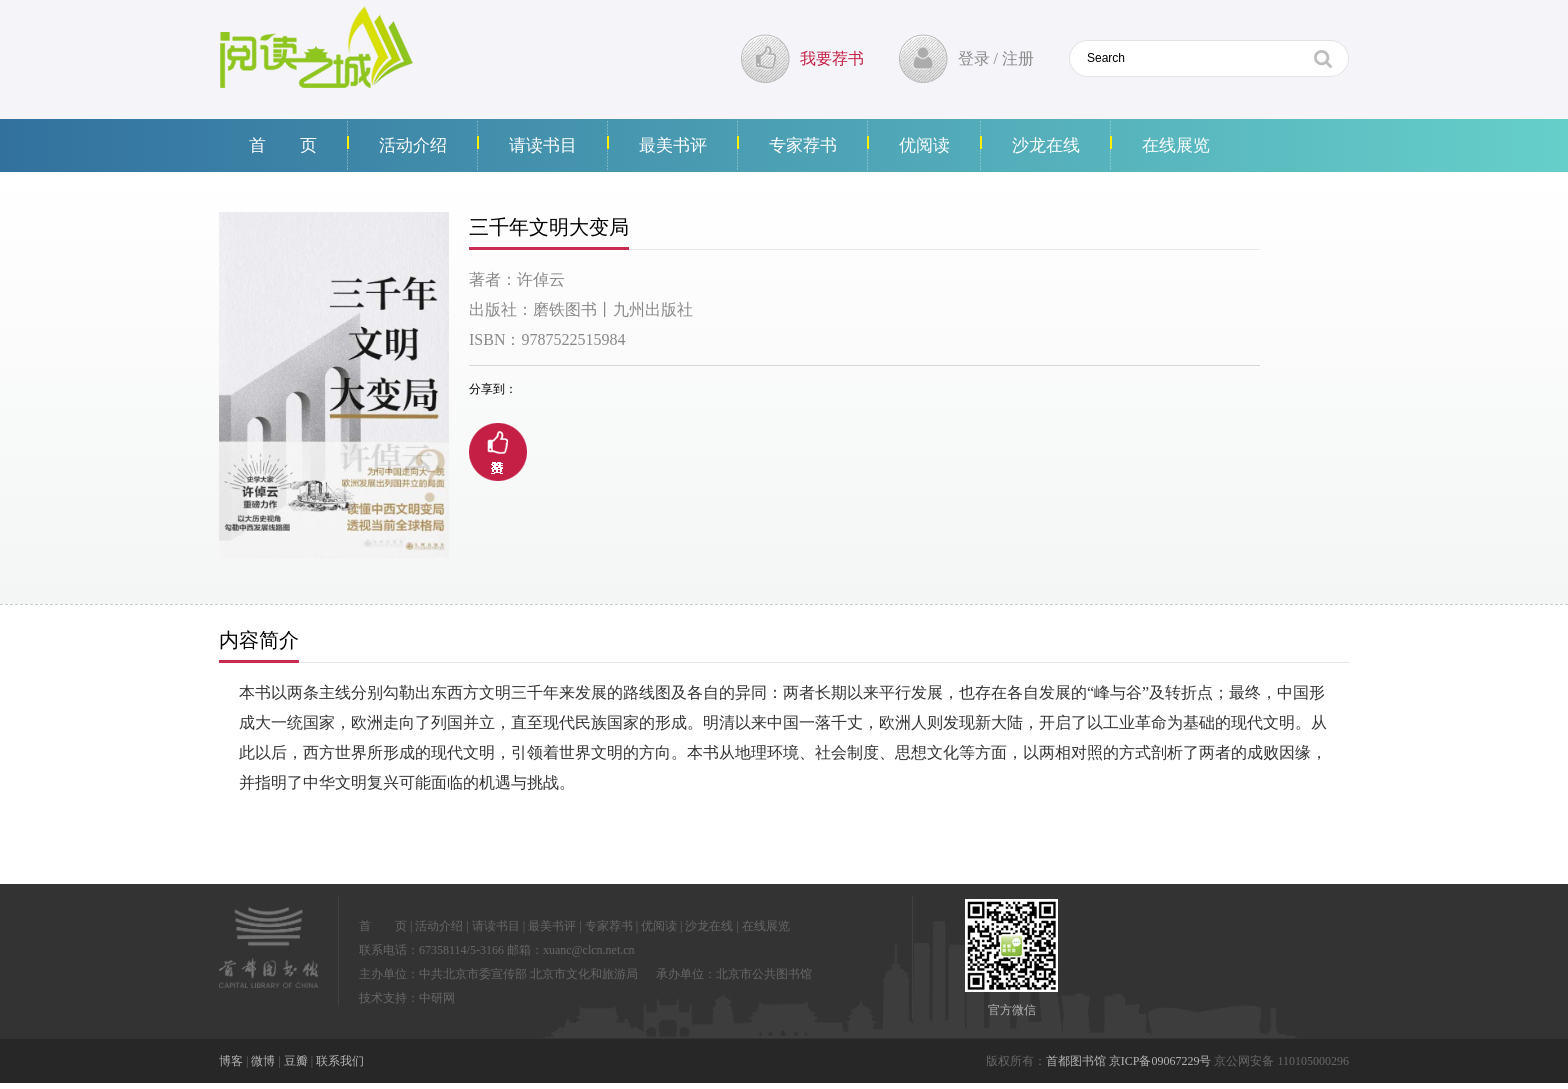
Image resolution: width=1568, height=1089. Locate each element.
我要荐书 (832, 58)
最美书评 (673, 145)
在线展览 (1176, 145)
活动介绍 (413, 145)
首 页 (283, 145)
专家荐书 (803, 145)
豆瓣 (296, 1061)
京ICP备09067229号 (1160, 1061)
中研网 (437, 998)
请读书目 (543, 145)
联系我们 (340, 1061)
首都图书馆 (1076, 1061)
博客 (231, 1061)
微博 (263, 1061)
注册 (1018, 58)
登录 (974, 58)
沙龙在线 (1046, 145)
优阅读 (924, 145)
